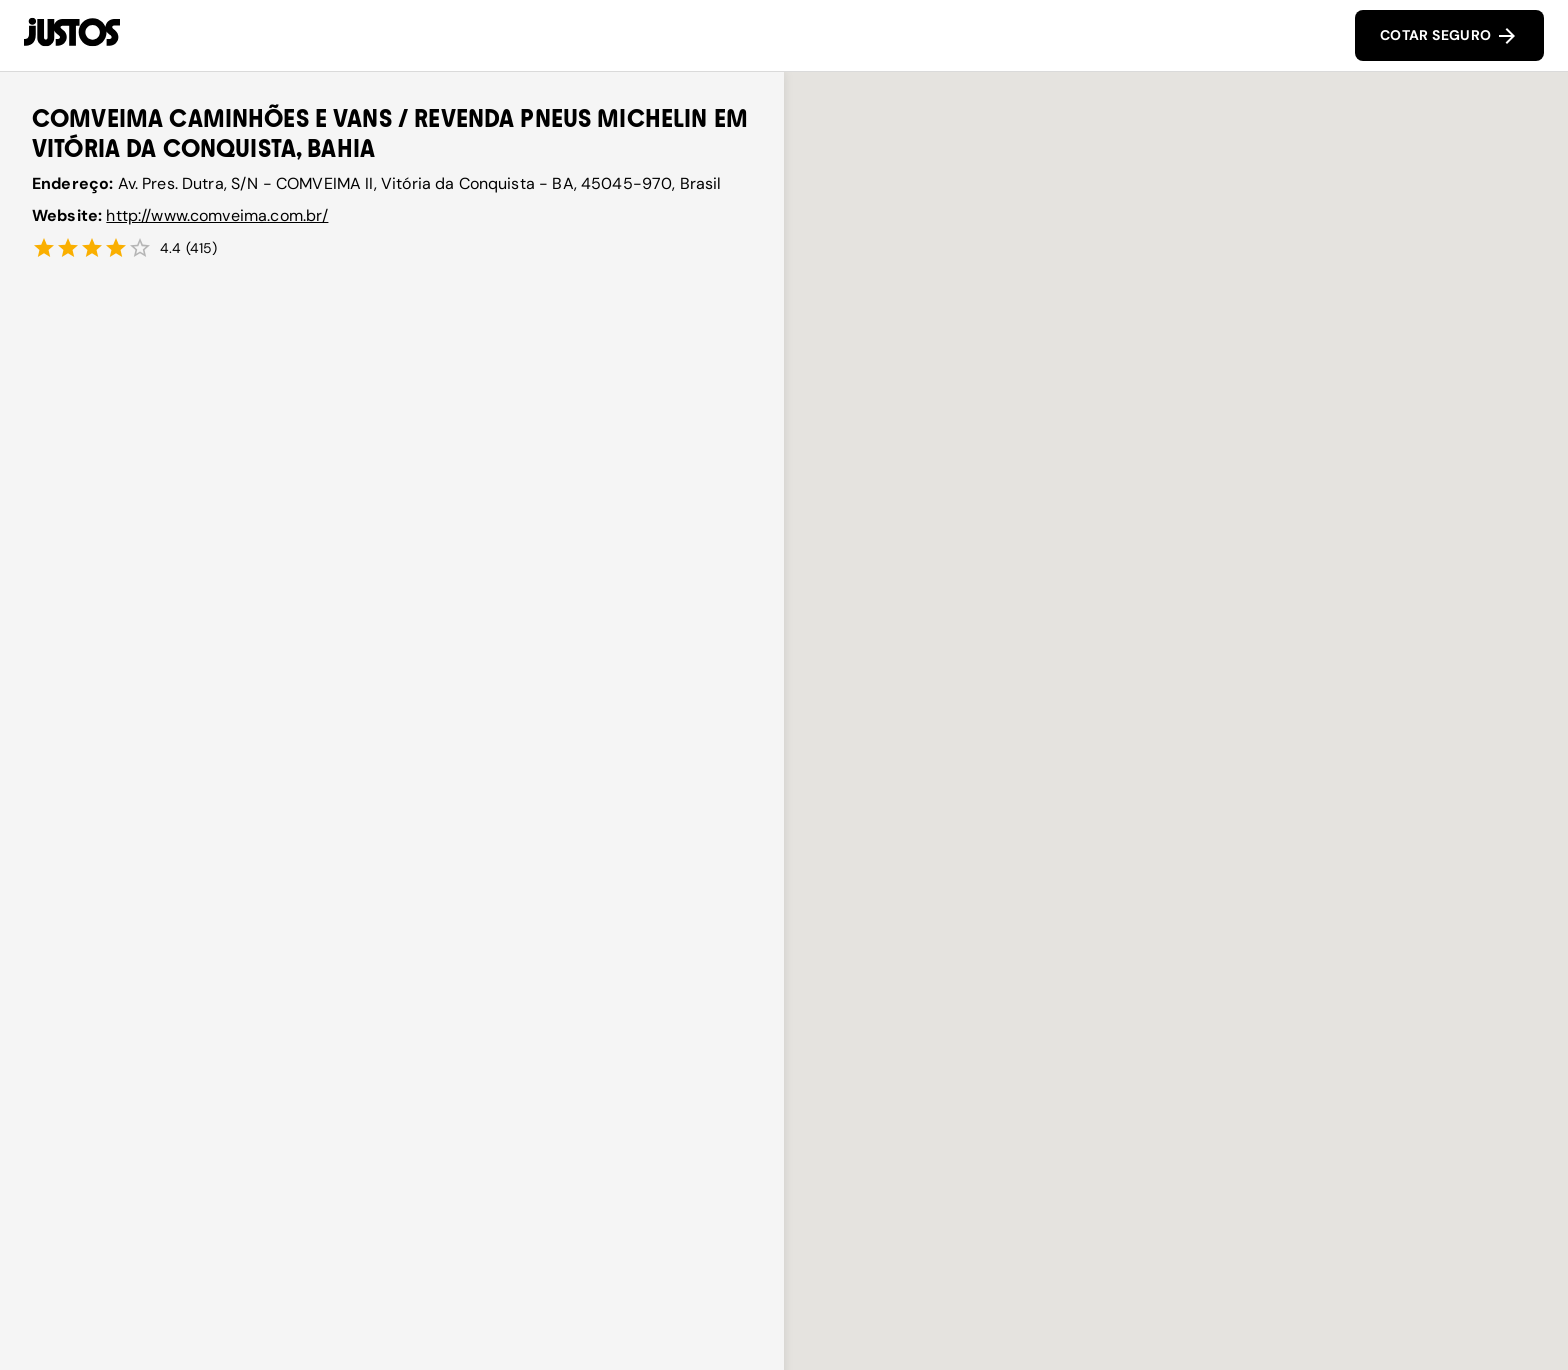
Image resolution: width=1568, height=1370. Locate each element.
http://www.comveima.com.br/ (217, 215)
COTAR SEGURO (1449, 35)
